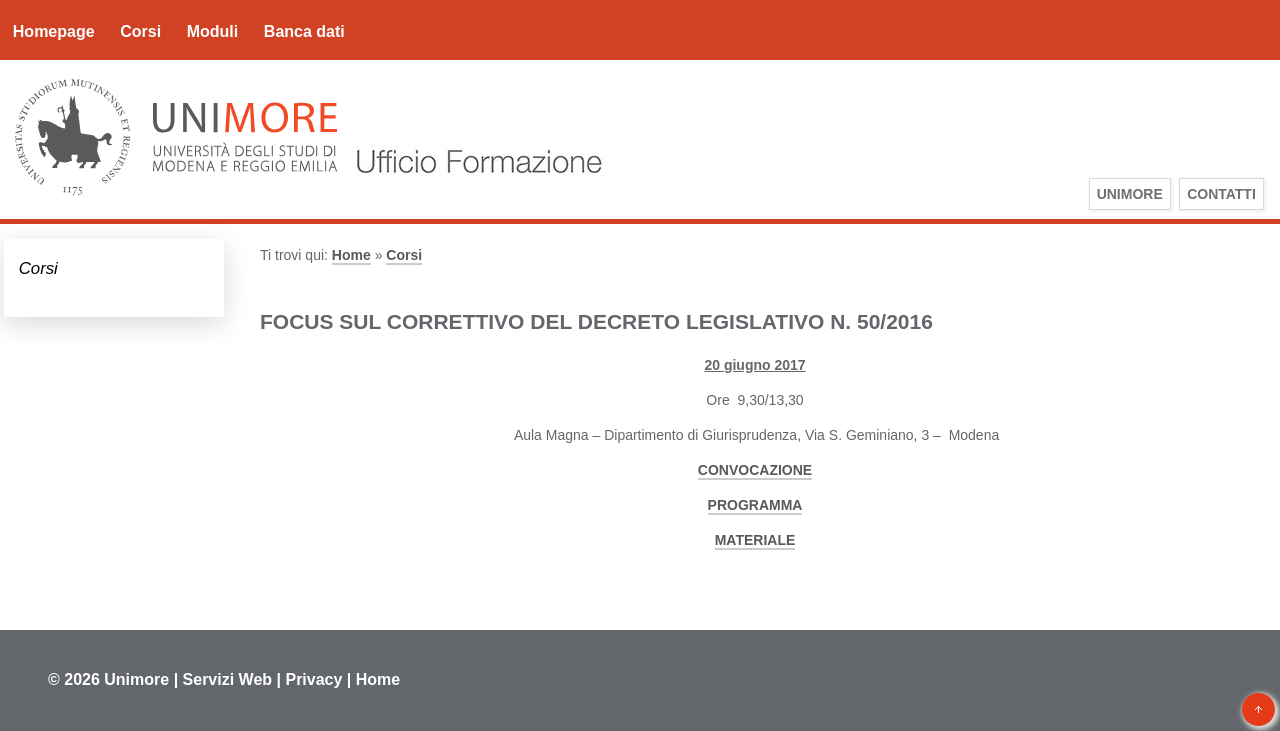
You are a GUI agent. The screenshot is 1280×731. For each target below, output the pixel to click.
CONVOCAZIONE (755, 470)
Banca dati (304, 31)
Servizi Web (228, 679)
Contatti (1221, 194)
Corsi (140, 31)
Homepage (54, 31)
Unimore (136, 679)
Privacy (313, 679)
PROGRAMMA (755, 505)
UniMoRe (1130, 194)
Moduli (213, 31)
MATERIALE (755, 540)
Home (351, 255)
